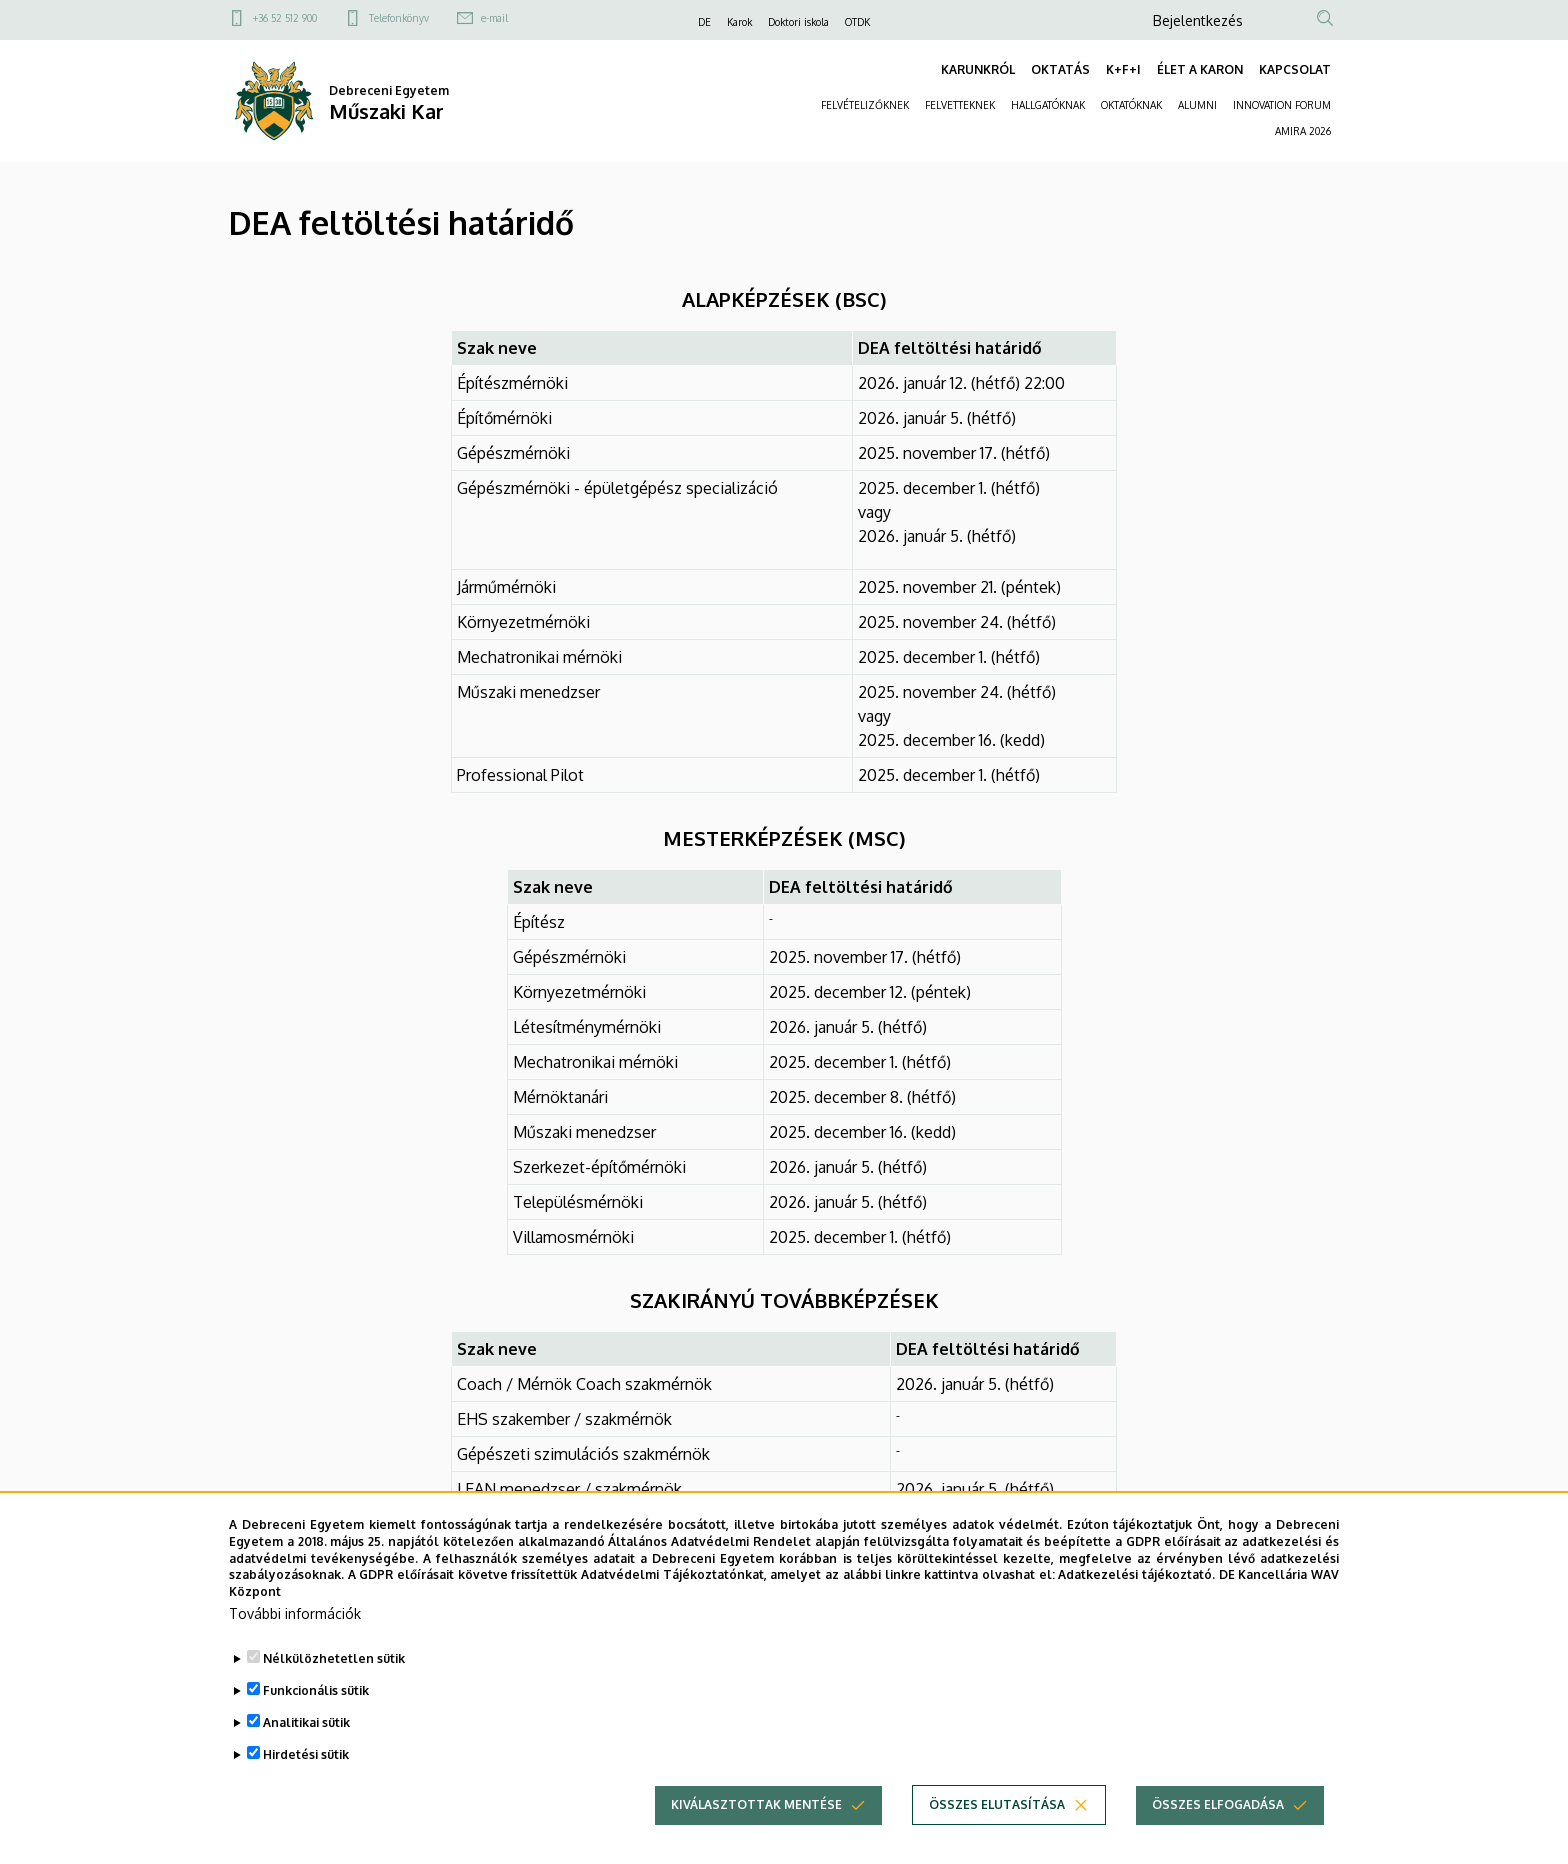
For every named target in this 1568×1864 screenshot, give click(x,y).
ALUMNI (1197, 105)
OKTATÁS (1060, 69)
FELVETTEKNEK (960, 105)
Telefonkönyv (399, 18)
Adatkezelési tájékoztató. (1136, 1584)
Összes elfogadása (1218, 1814)
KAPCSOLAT (1295, 69)
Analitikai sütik (306, 1732)
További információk (295, 1623)
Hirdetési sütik (306, 1764)
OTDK (857, 22)
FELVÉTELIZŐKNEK (865, 105)
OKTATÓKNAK (1131, 105)
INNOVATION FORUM (1282, 105)
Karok (739, 22)
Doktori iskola (798, 22)
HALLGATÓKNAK (1048, 105)
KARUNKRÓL (978, 69)
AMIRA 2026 (1303, 131)
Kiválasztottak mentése (756, 1814)
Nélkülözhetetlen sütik (334, 1668)
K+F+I (1123, 69)
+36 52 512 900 (285, 18)
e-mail (494, 18)
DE (704, 22)
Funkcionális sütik (316, 1700)
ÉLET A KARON (1200, 69)
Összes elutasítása (997, 1814)
